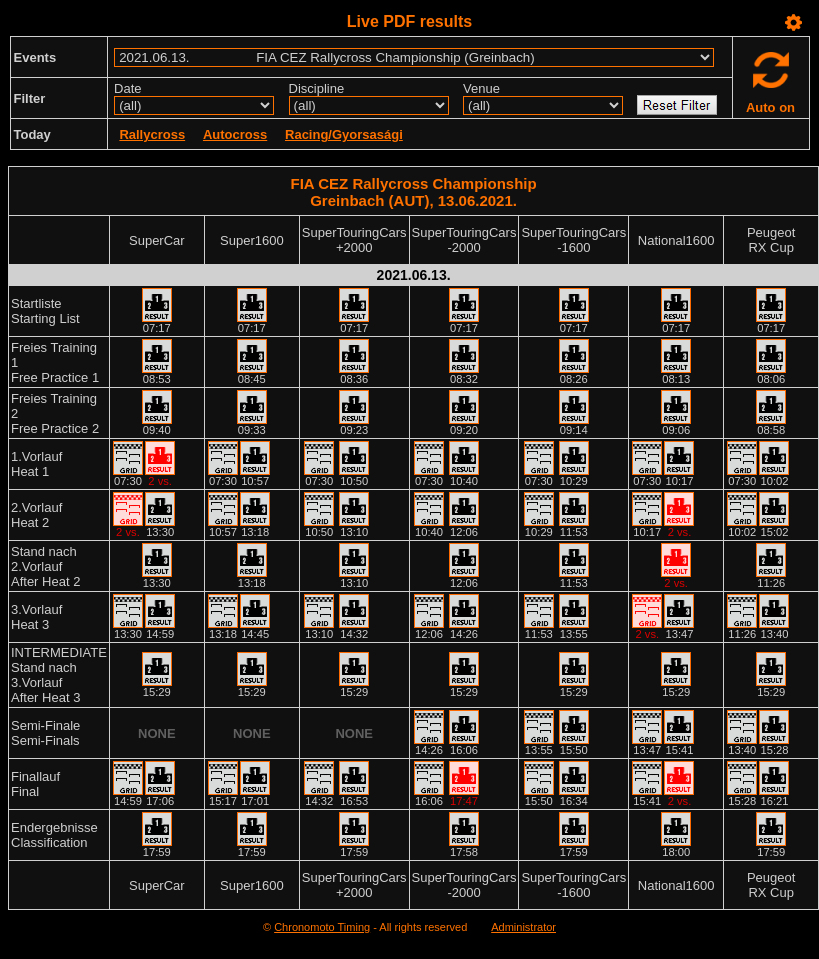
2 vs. (160, 481)
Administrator (523, 927)
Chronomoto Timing (322, 927)
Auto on (770, 107)
